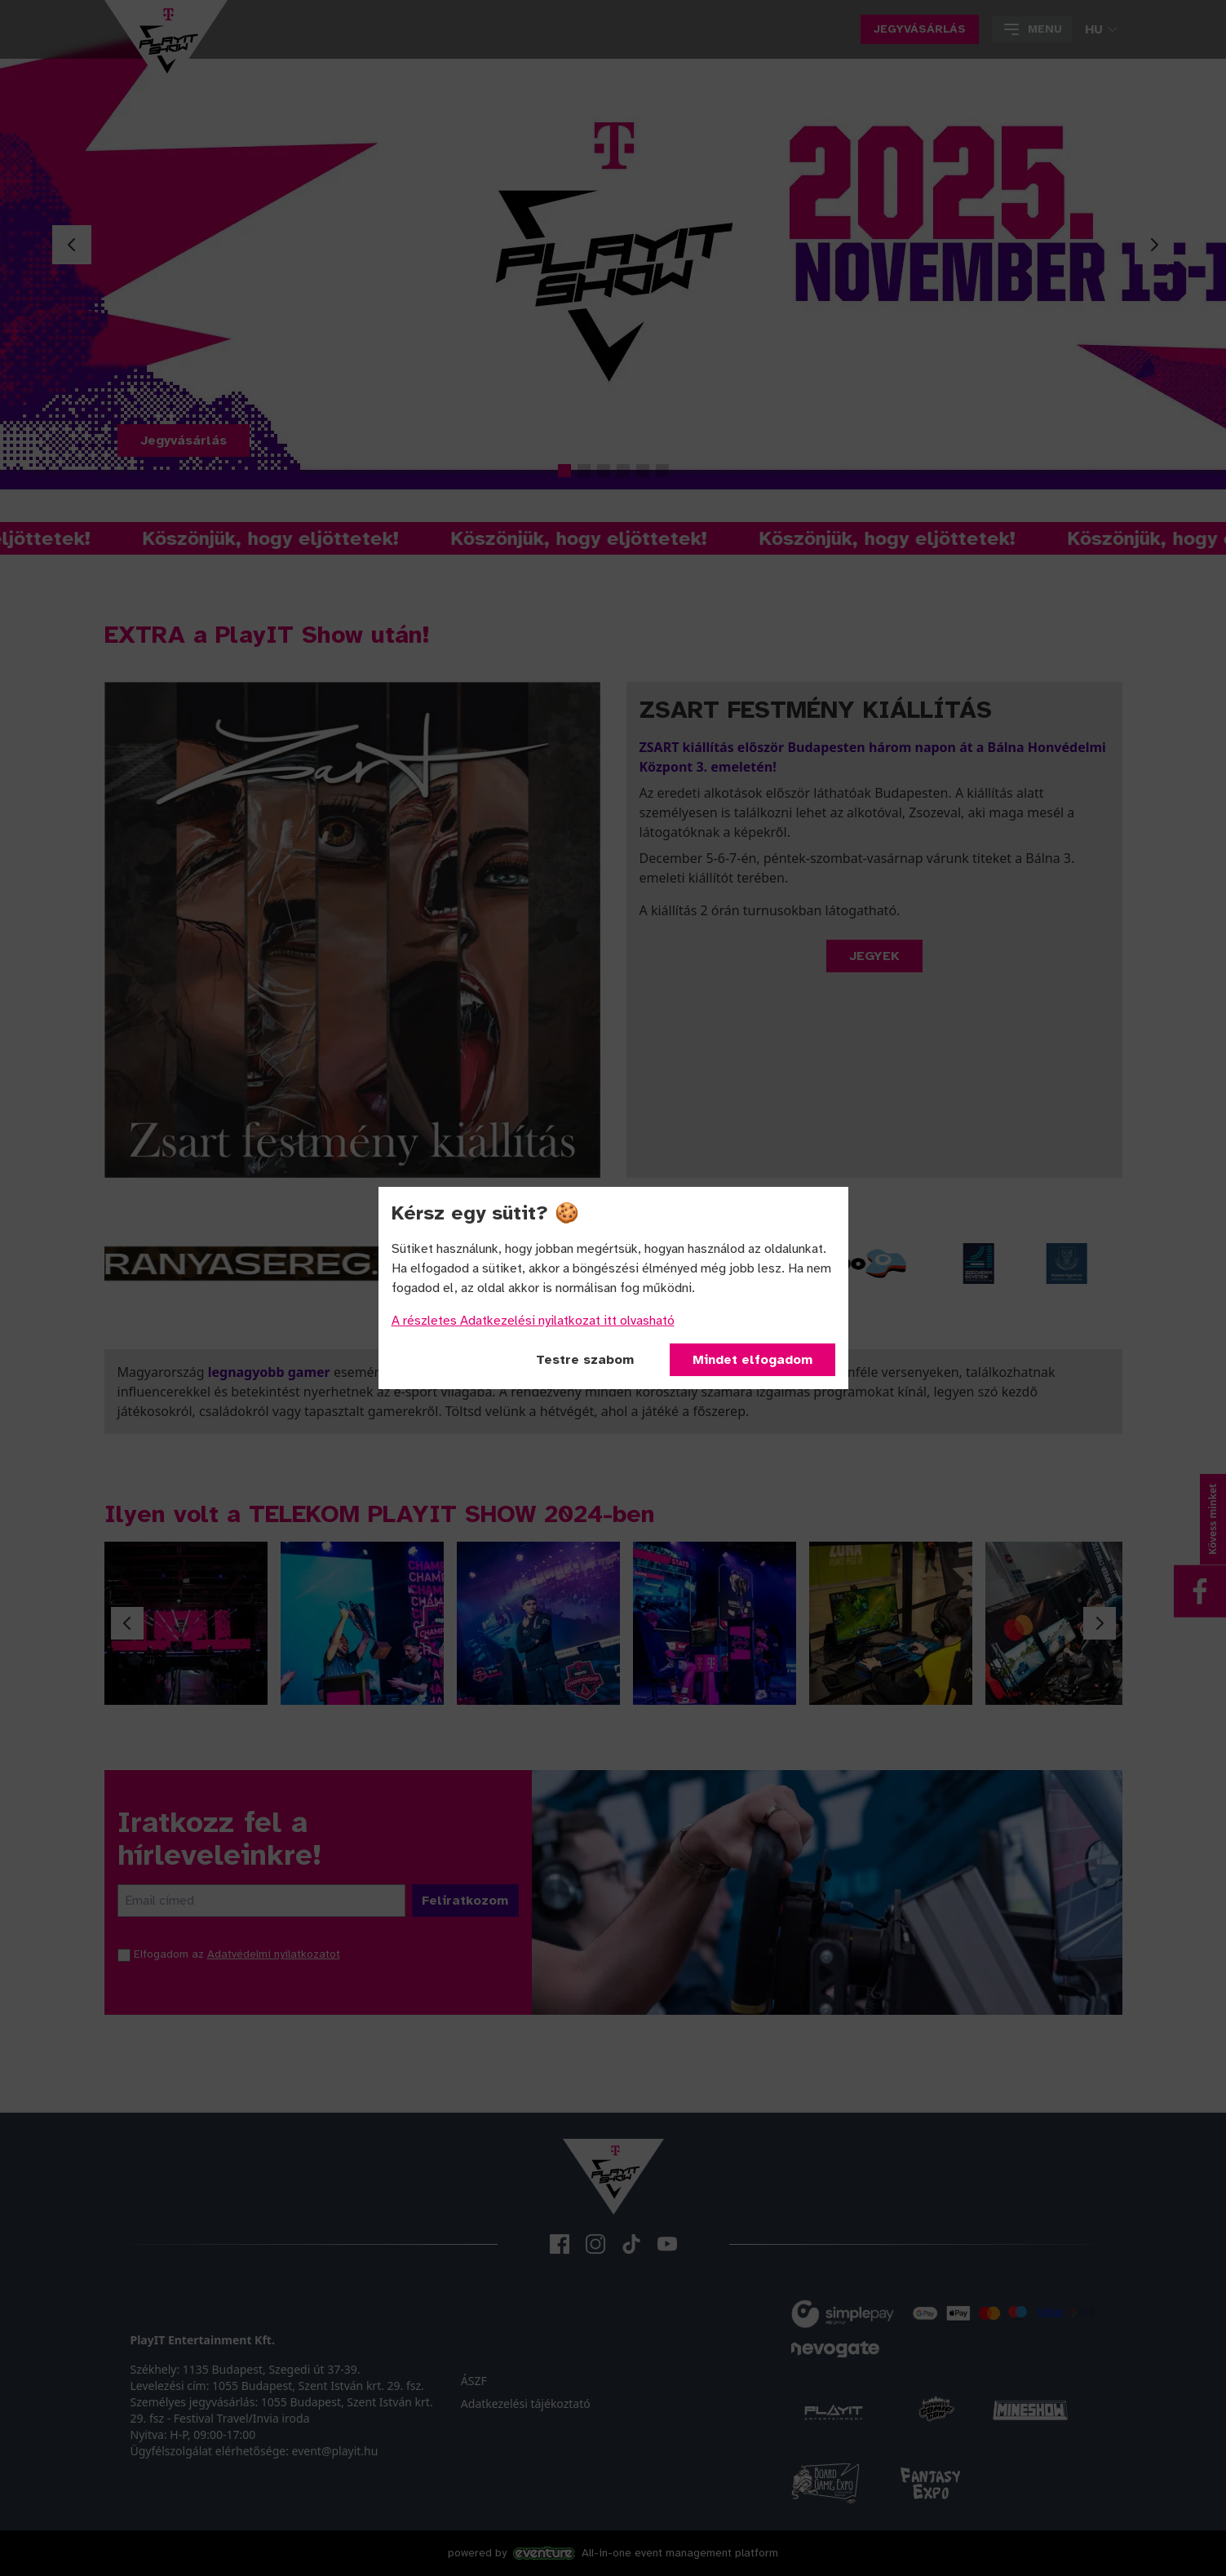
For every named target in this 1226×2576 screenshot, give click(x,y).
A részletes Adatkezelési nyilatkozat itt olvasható (533, 1320)
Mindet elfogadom (752, 1360)
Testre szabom (585, 1360)
